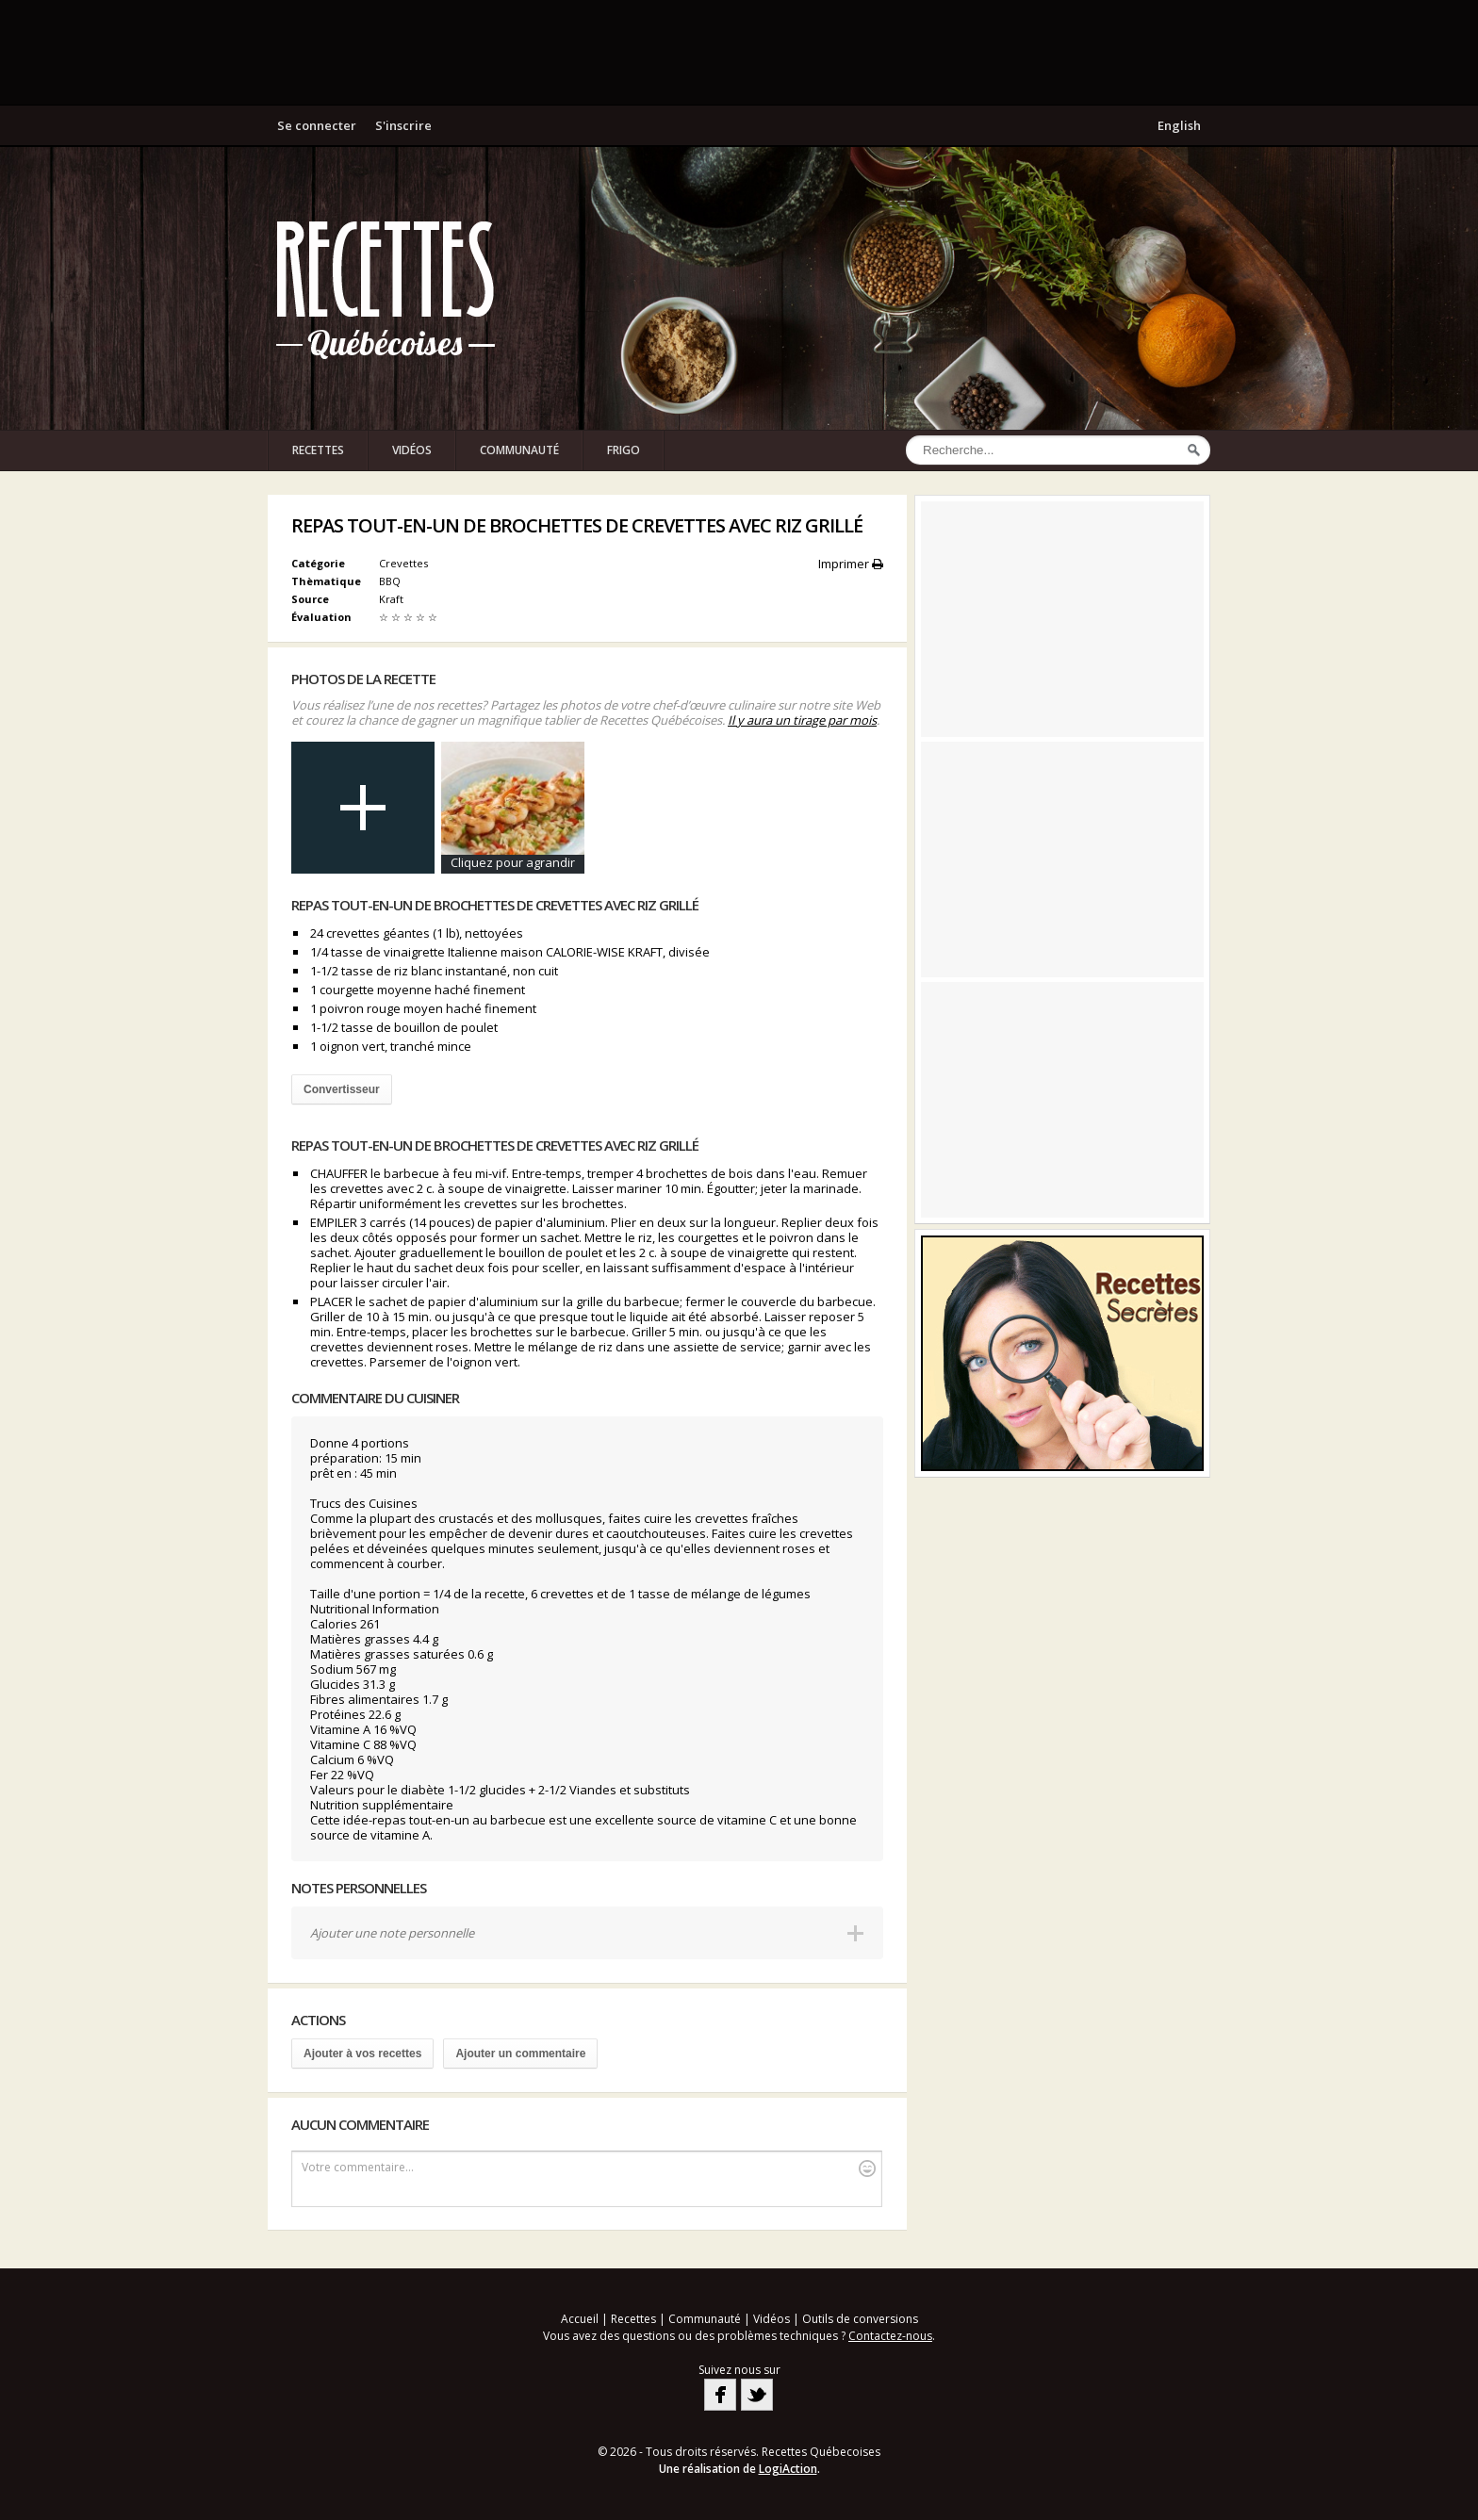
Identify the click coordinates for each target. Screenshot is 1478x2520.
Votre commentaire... (589, 2168)
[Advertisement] (739, 51)
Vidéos (412, 450)
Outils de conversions (860, 2319)
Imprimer (850, 563)
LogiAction (788, 2469)
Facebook (720, 2395)
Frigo (623, 450)
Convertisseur (342, 1089)
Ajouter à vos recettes (362, 2053)
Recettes (318, 450)
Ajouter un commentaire (520, 2053)
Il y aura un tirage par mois (802, 720)
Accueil (580, 2319)
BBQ (391, 581)
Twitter (757, 2395)
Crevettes (403, 563)
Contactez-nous (890, 2336)
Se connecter (316, 125)
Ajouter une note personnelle (392, 1932)
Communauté (519, 450)
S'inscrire (403, 125)
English (1179, 125)
